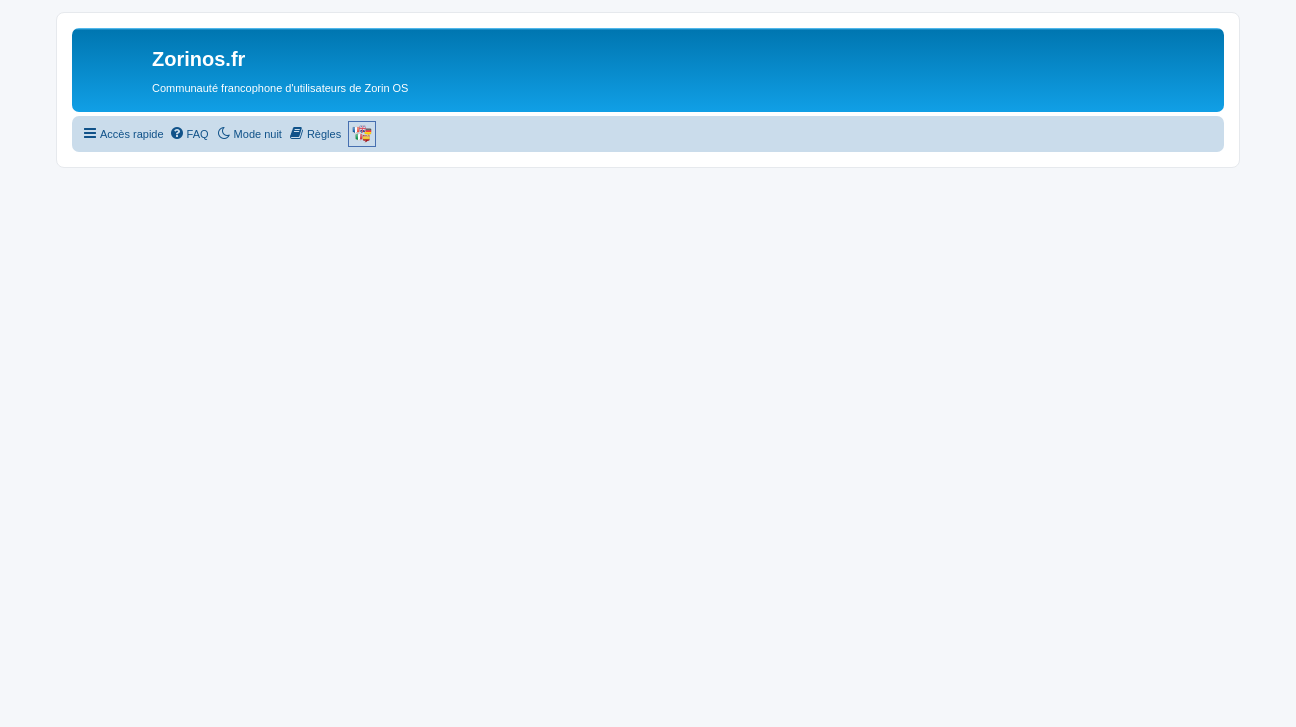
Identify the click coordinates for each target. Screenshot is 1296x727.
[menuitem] (189, 134)
